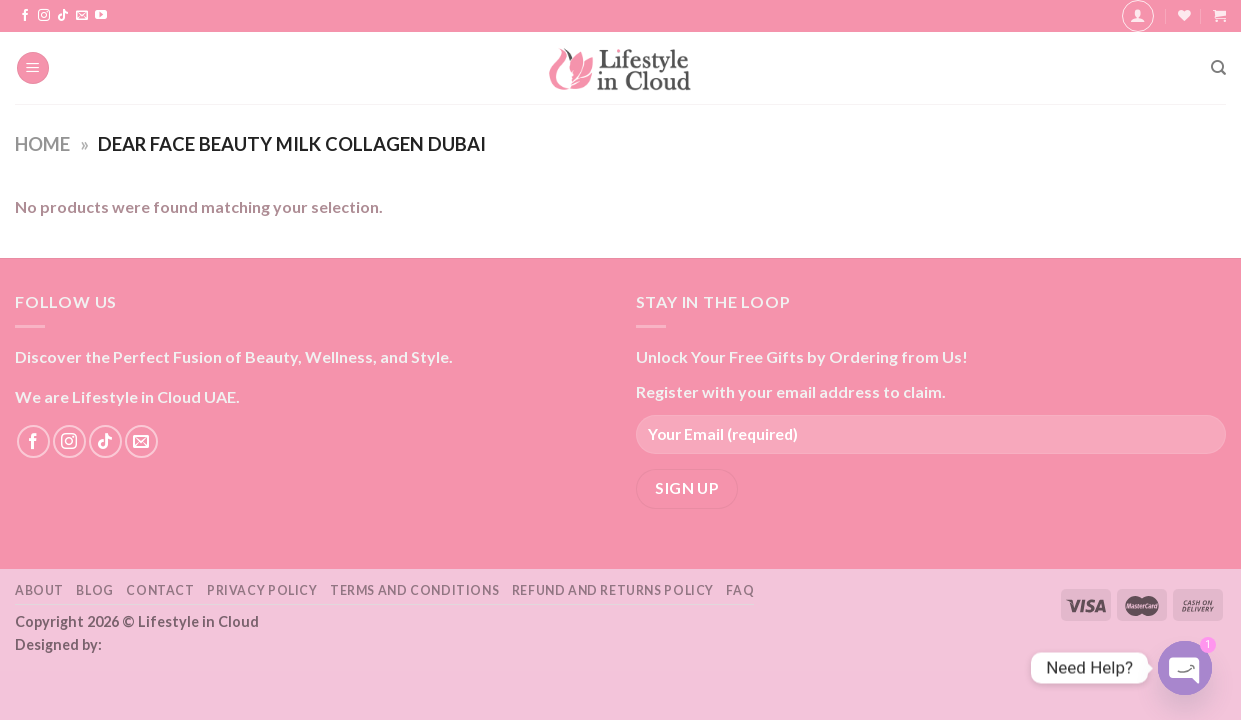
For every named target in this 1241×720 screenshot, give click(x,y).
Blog (94, 590)
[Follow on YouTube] (101, 16)
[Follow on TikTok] (63, 16)
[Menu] (33, 68)
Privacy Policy (262, 590)
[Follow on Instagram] (44, 16)
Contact (160, 590)
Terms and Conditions (414, 590)
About (39, 590)
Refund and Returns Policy (613, 590)
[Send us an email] (82, 16)
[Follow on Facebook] (25, 16)
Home (42, 144)
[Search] (1218, 68)
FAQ (740, 590)
